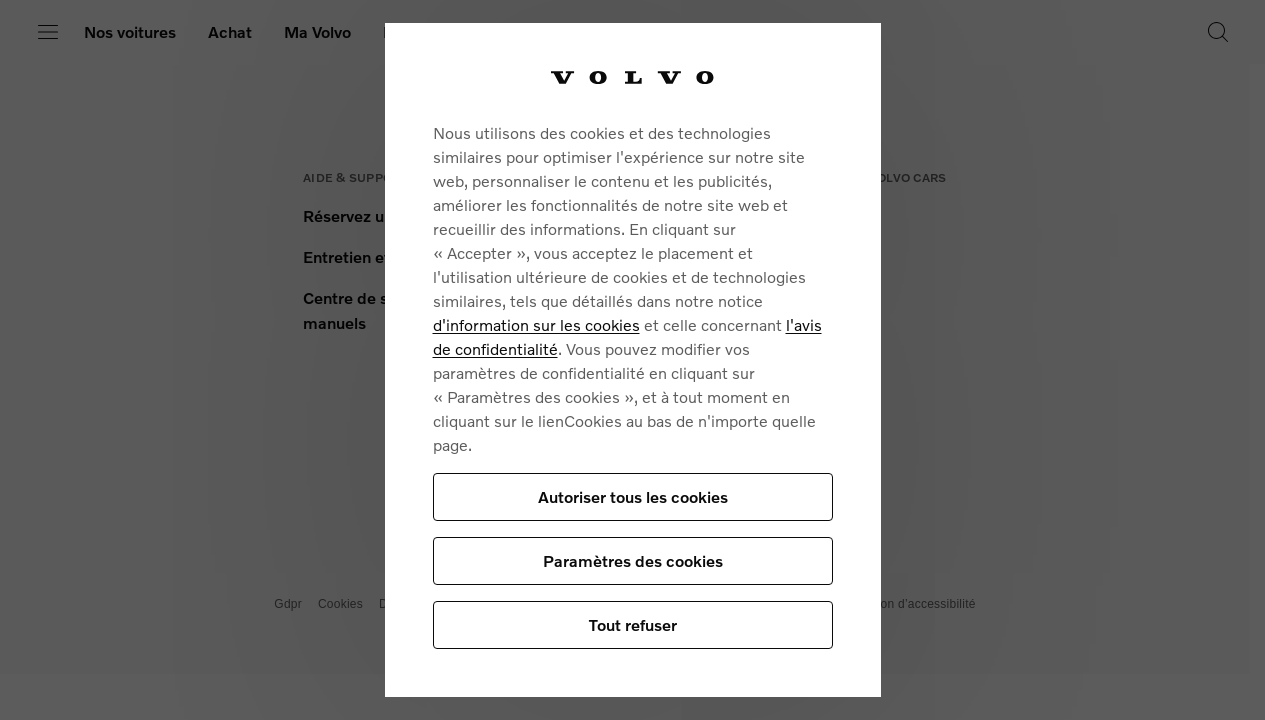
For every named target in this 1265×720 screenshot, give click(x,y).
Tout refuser (633, 624)
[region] (633, 360)
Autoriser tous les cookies (633, 496)
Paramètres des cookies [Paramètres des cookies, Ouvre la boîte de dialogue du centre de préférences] (633, 560)
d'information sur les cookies (536, 324)
